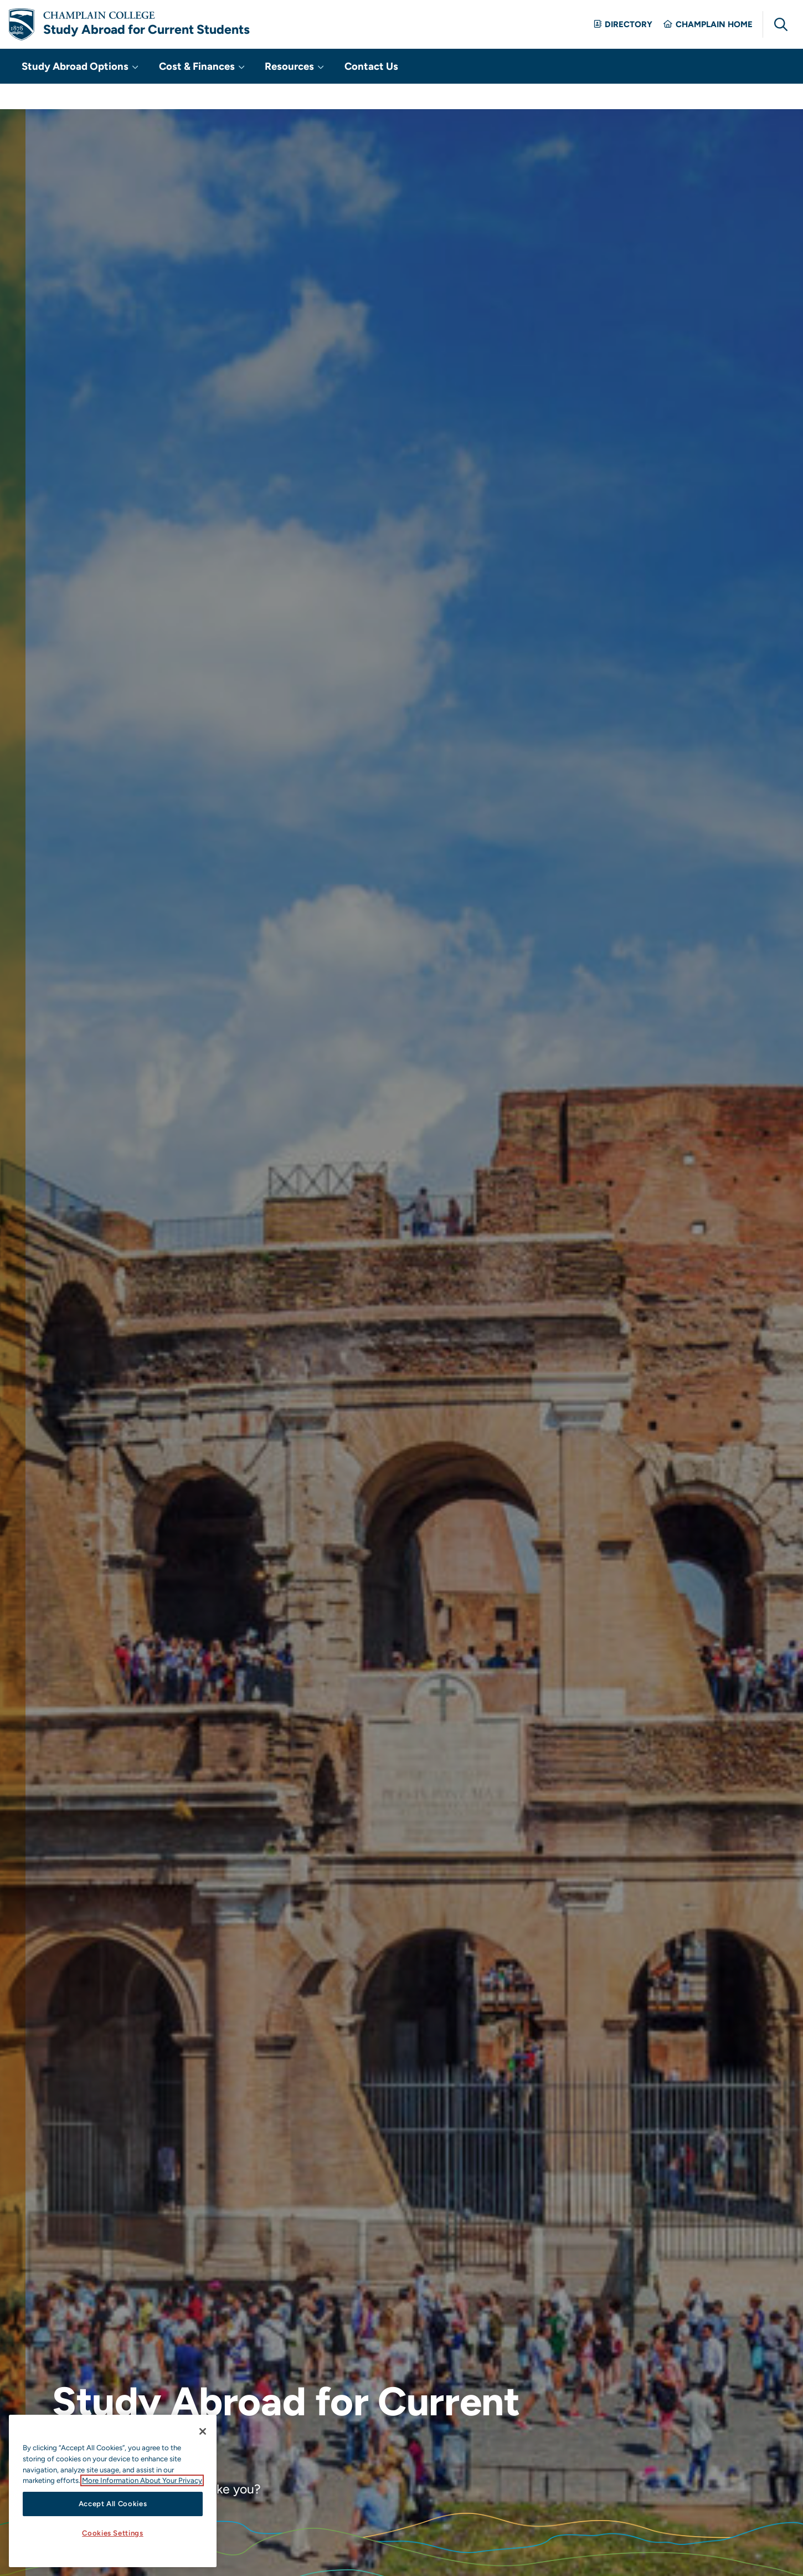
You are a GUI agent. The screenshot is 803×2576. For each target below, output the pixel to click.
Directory (623, 36)
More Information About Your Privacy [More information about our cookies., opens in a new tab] (142, 2480)
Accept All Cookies (113, 2504)
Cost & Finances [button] (180, 90)
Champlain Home (708, 36)
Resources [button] (261, 90)
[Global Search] (781, 36)
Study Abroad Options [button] (73, 90)
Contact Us (326, 90)
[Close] (203, 2431)
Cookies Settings (112, 2533)
